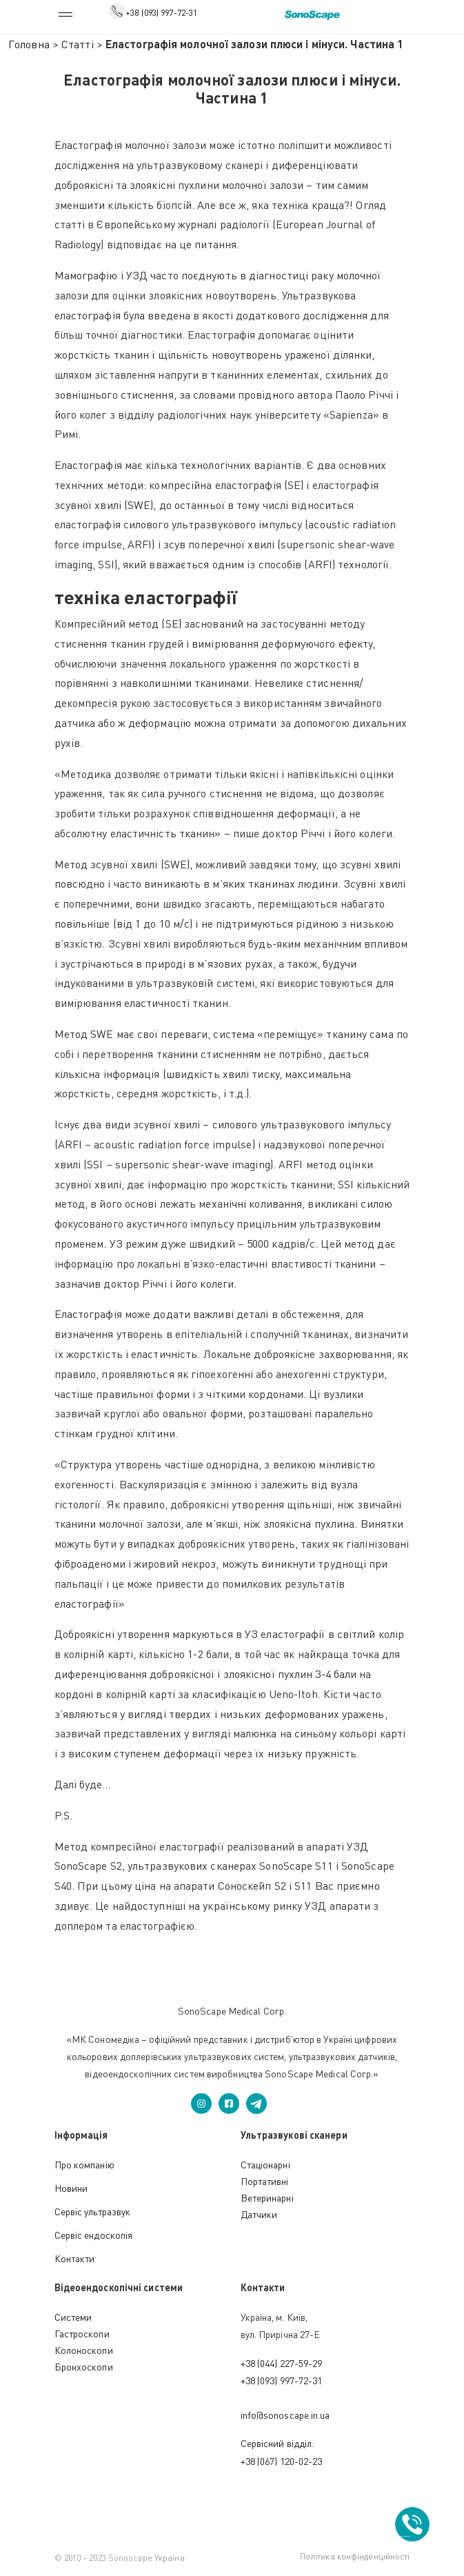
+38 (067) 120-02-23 (282, 2461)
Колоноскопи (83, 2350)
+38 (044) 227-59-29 (282, 2363)
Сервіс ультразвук (92, 2211)
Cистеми (73, 2317)
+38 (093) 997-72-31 (161, 13)
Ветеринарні (267, 2198)
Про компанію (84, 2164)
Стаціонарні (265, 2164)
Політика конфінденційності (355, 2556)
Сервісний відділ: (278, 2443)
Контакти (74, 2258)
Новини (71, 2188)
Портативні (265, 2181)
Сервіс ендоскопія (93, 2235)
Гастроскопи (82, 2333)
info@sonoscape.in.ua (285, 2415)
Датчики (259, 2214)
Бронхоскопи (83, 2367)
